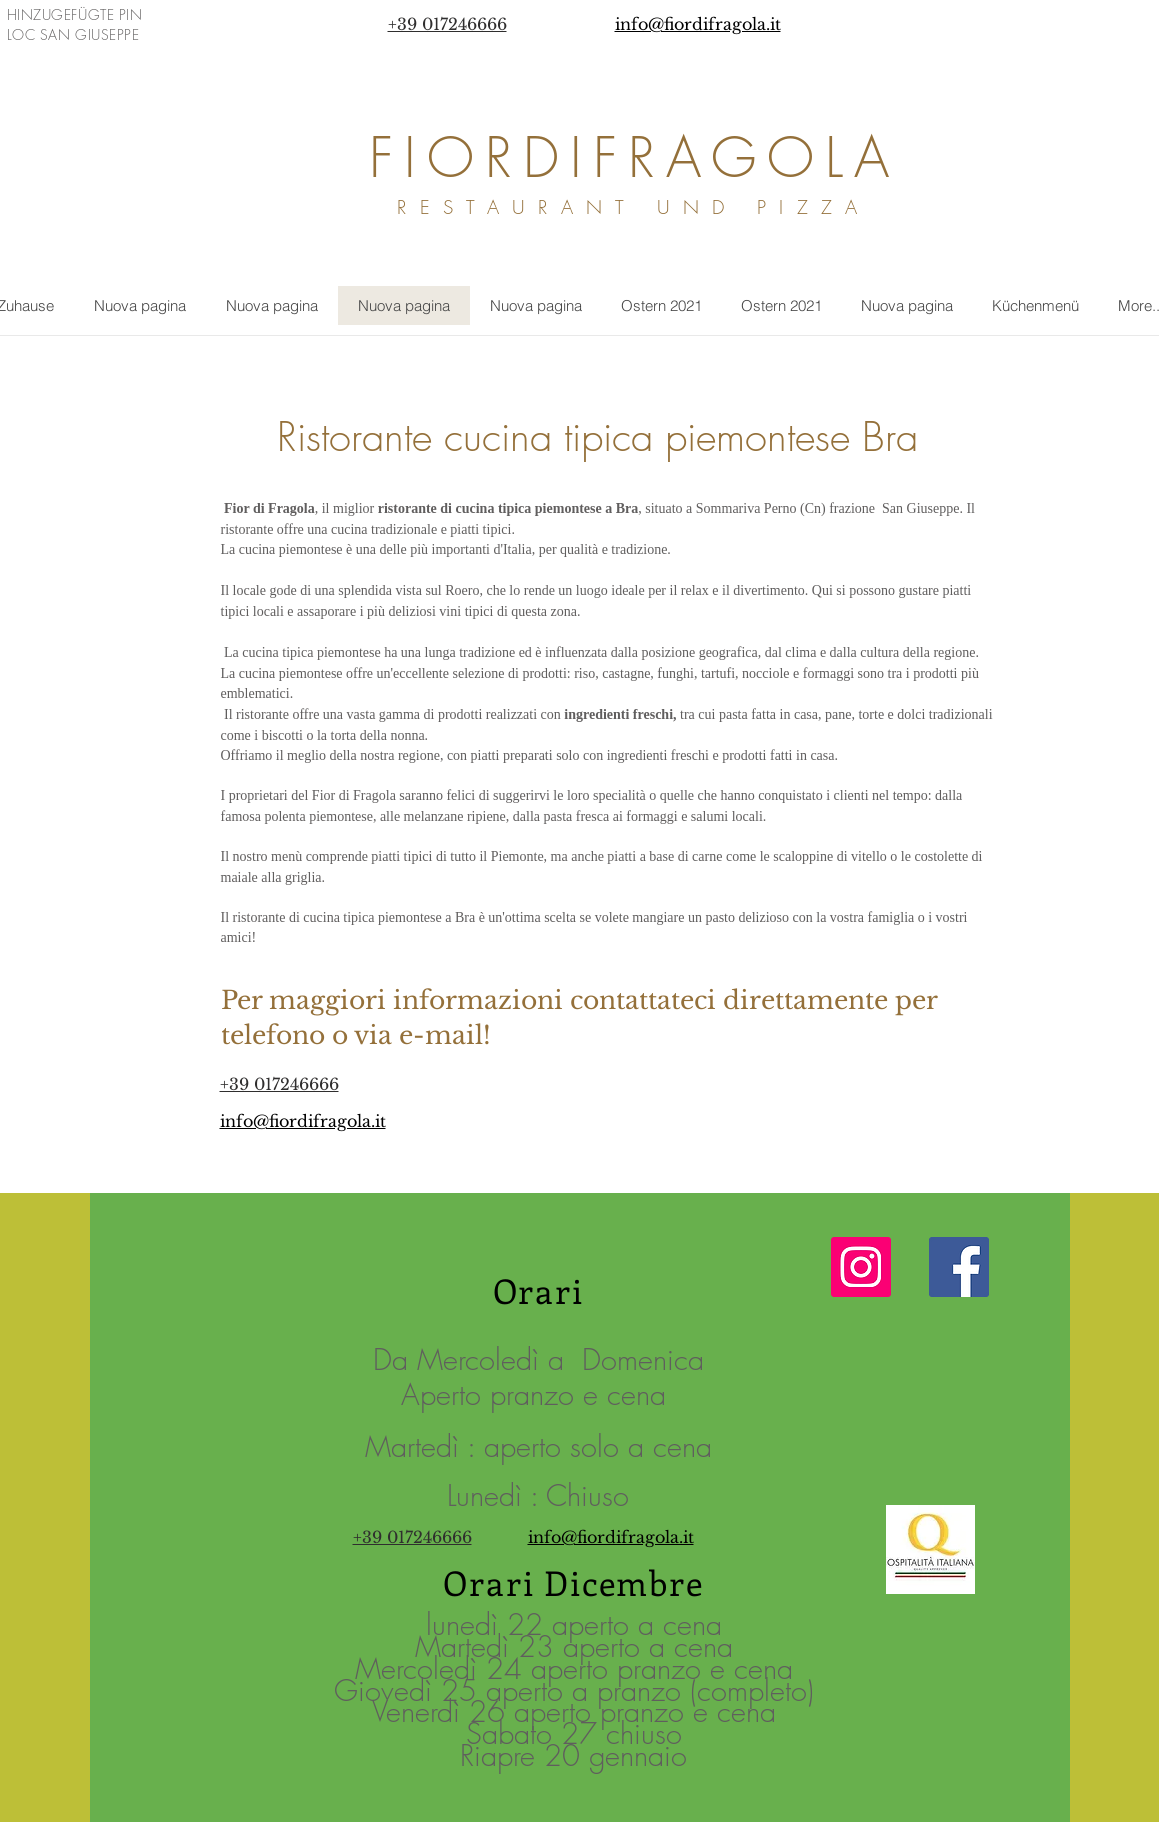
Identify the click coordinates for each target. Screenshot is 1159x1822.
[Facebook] (959, 1267)
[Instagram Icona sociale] (861, 1267)
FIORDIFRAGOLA (634, 157)
